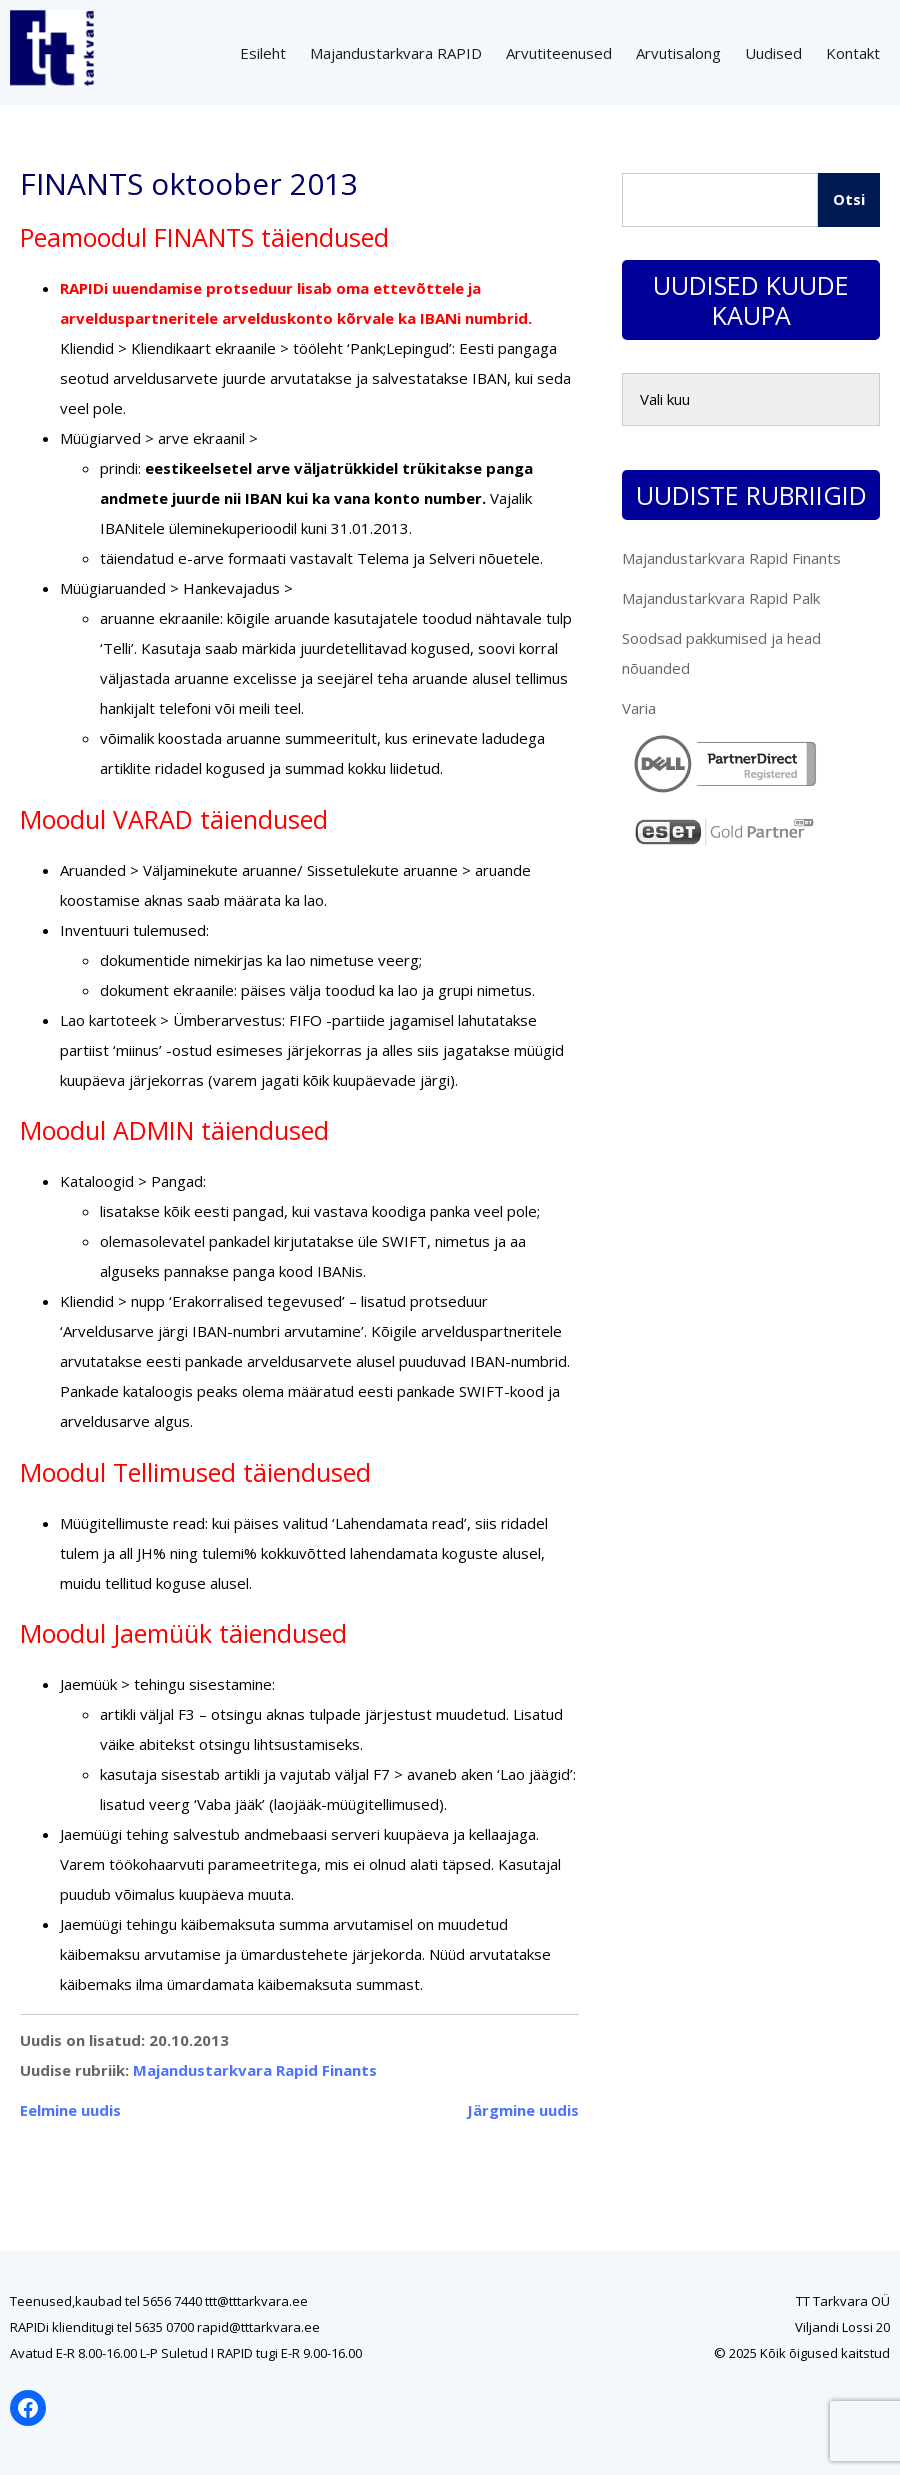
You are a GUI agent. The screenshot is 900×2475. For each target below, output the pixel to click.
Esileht (263, 53)
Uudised (773, 53)
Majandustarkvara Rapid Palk (721, 598)
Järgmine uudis (523, 2110)
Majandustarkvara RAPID (396, 53)
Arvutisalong (678, 53)
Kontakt (853, 53)
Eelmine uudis (70, 2110)
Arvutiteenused (559, 53)
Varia (639, 708)
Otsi (849, 199)
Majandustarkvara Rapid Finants (255, 2070)
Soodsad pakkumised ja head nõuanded (721, 653)
